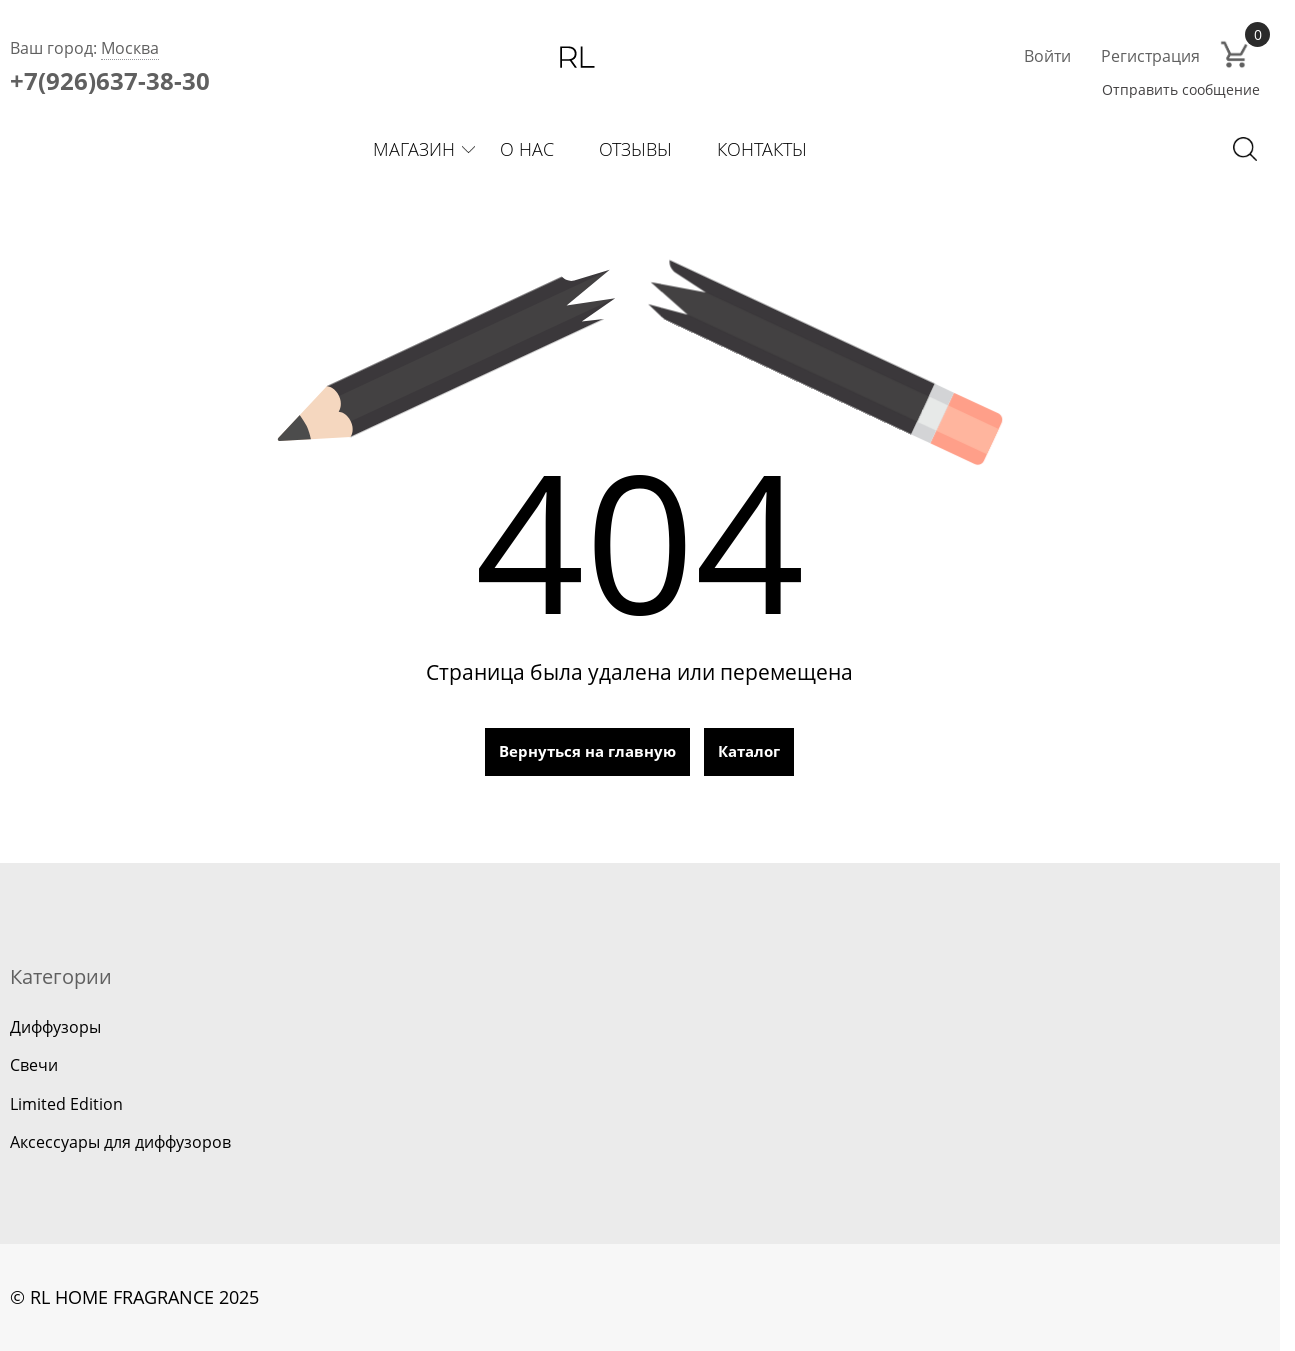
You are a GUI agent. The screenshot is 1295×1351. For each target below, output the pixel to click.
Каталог (749, 751)
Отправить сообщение (1181, 89)
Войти (1047, 56)
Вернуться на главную (587, 751)
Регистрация (1150, 56)
